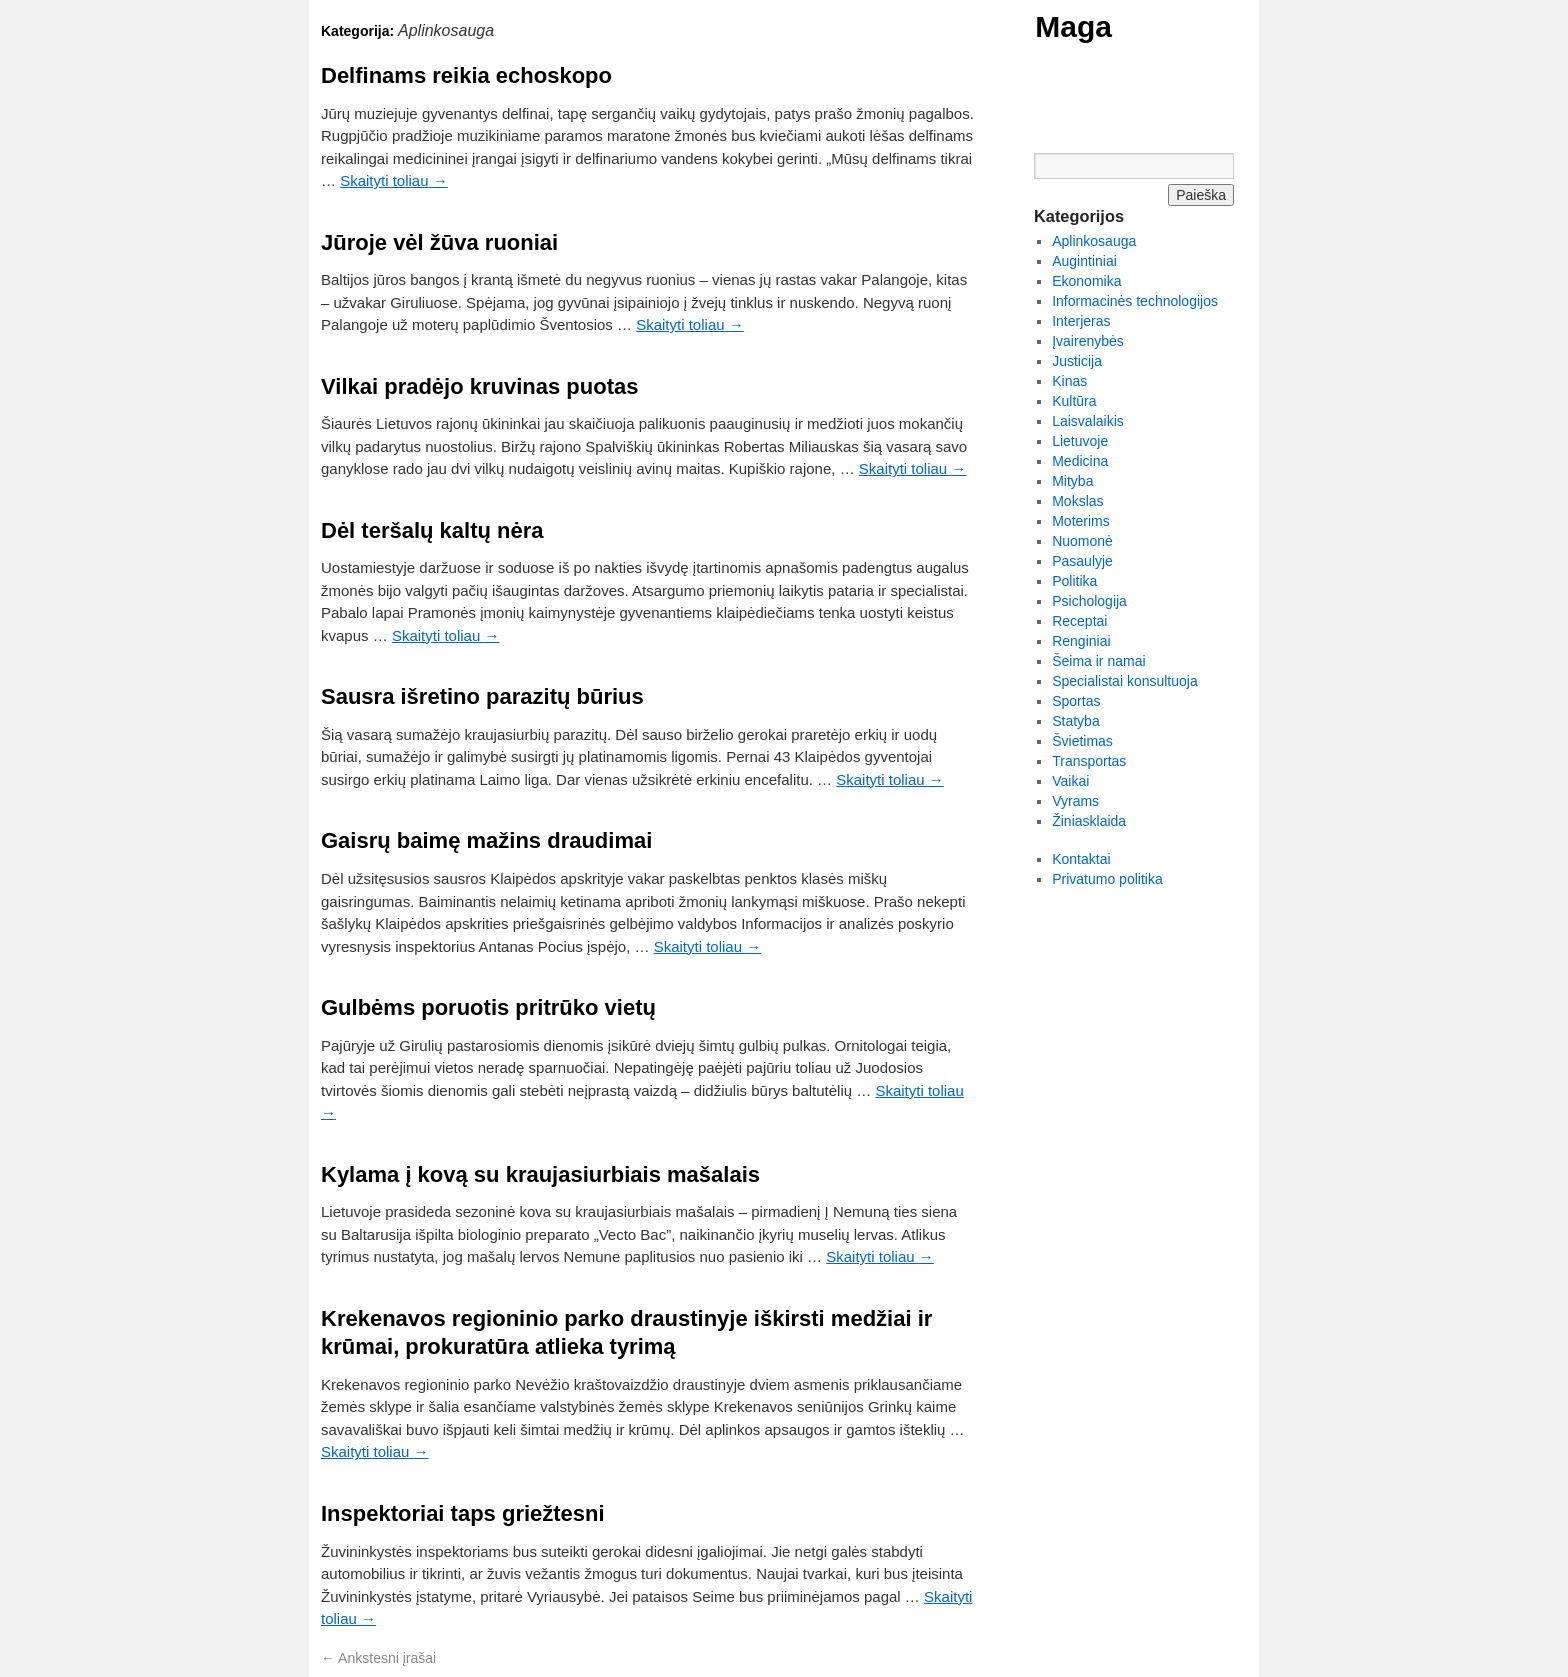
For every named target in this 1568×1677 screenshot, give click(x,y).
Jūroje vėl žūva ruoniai (439, 242)
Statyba (1075, 721)
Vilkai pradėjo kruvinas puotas (480, 386)
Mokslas (1077, 501)
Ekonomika (1086, 281)
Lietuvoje (1080, 441)
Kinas (1069, 381)
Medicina (1080, 461)
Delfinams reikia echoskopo (466, 75)
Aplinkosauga (1094, 241)
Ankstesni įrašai (378, 1658)
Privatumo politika (1107, 879)
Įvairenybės (1088, 341)
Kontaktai (1081, 859)
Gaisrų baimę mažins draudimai (486, 840)
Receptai (1079, 621)
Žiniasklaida (1089, 821)
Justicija (1077, 361)
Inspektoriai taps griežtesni (463, 1513)
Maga (1073, 26)
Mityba (1072, 481)
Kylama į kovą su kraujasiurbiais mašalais (540, 1174)
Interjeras (1081, 321)
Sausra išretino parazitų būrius (482, 696)
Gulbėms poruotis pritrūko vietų (488, 1007)
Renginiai (1081, 641)
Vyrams (1075, 801)
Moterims (1081, 521)
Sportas (1076, 701)
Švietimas (1082, 741)
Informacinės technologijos (1135, 301)
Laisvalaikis (1088, 421)
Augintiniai (1084, 261)
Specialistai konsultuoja (1125, 681)
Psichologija (1089, 601)
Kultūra (1074, 401)
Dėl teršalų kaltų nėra (432, 530)
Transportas (1089, 761)
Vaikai (1070, 781)
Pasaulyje (1082, 561)
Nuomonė (1082, 541)
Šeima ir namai (1098, 661)
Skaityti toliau (394, 180)
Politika (1074, 581)
